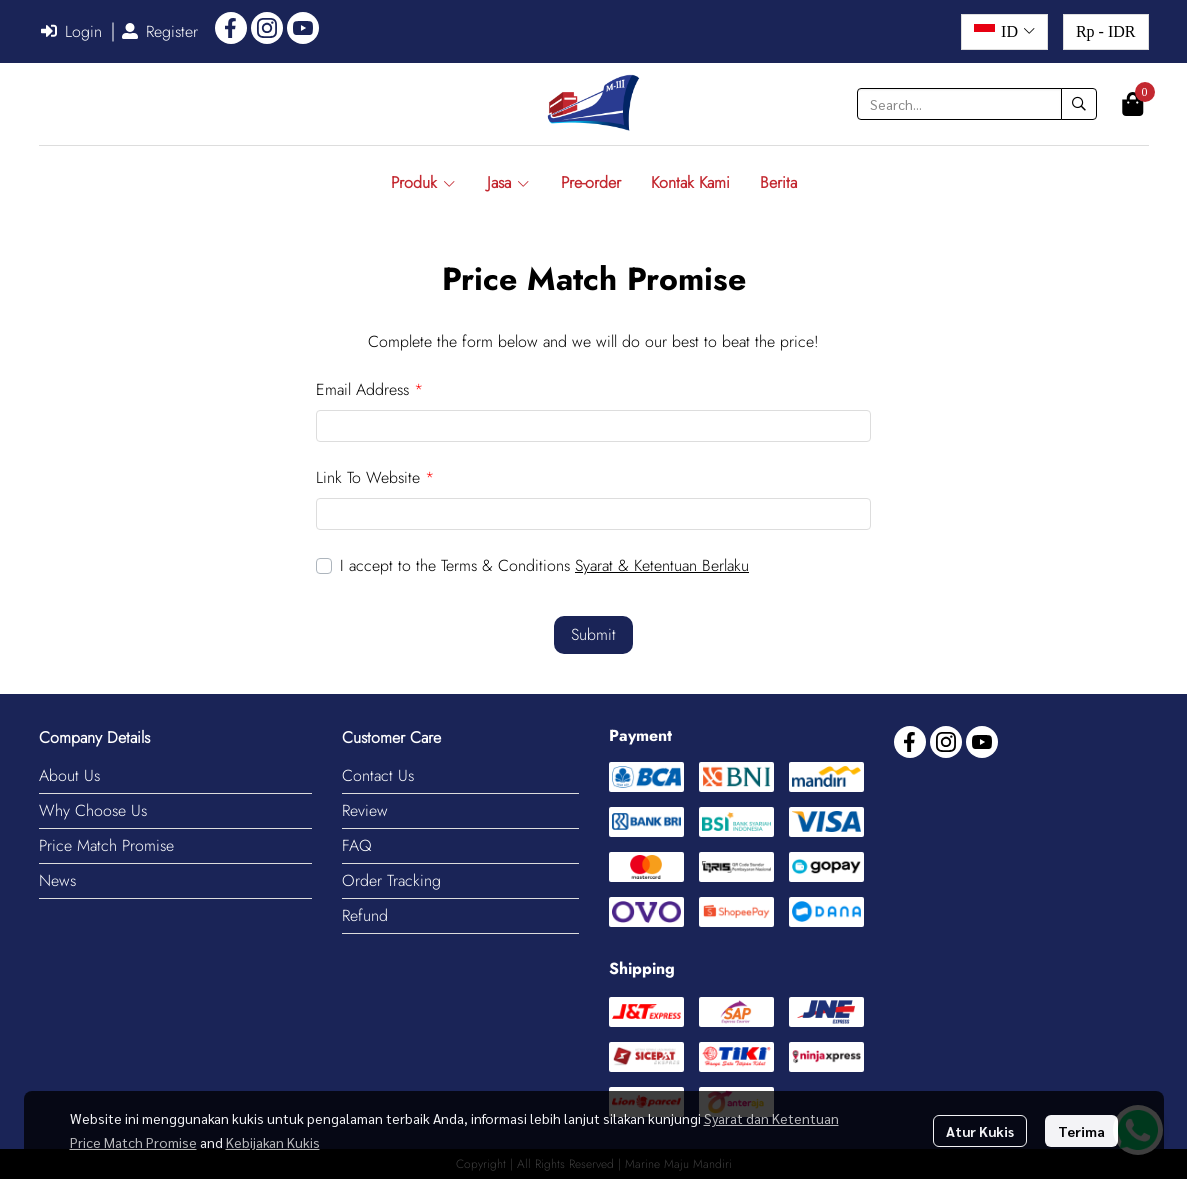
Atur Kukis (980, 1131)
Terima (1081, 1131)
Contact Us (378, 775)
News (57, 880)
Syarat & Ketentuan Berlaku (662, 565)
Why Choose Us (93, 810)
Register (160, 31)
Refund (365, 915)
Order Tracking (391, 880)
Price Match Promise (106, 845)
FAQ (357, 845)
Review (365, 810)
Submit (593, 634)
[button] (1004, 32)
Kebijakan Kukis (273, 1142)
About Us (69, 775)
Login (71, 31)
